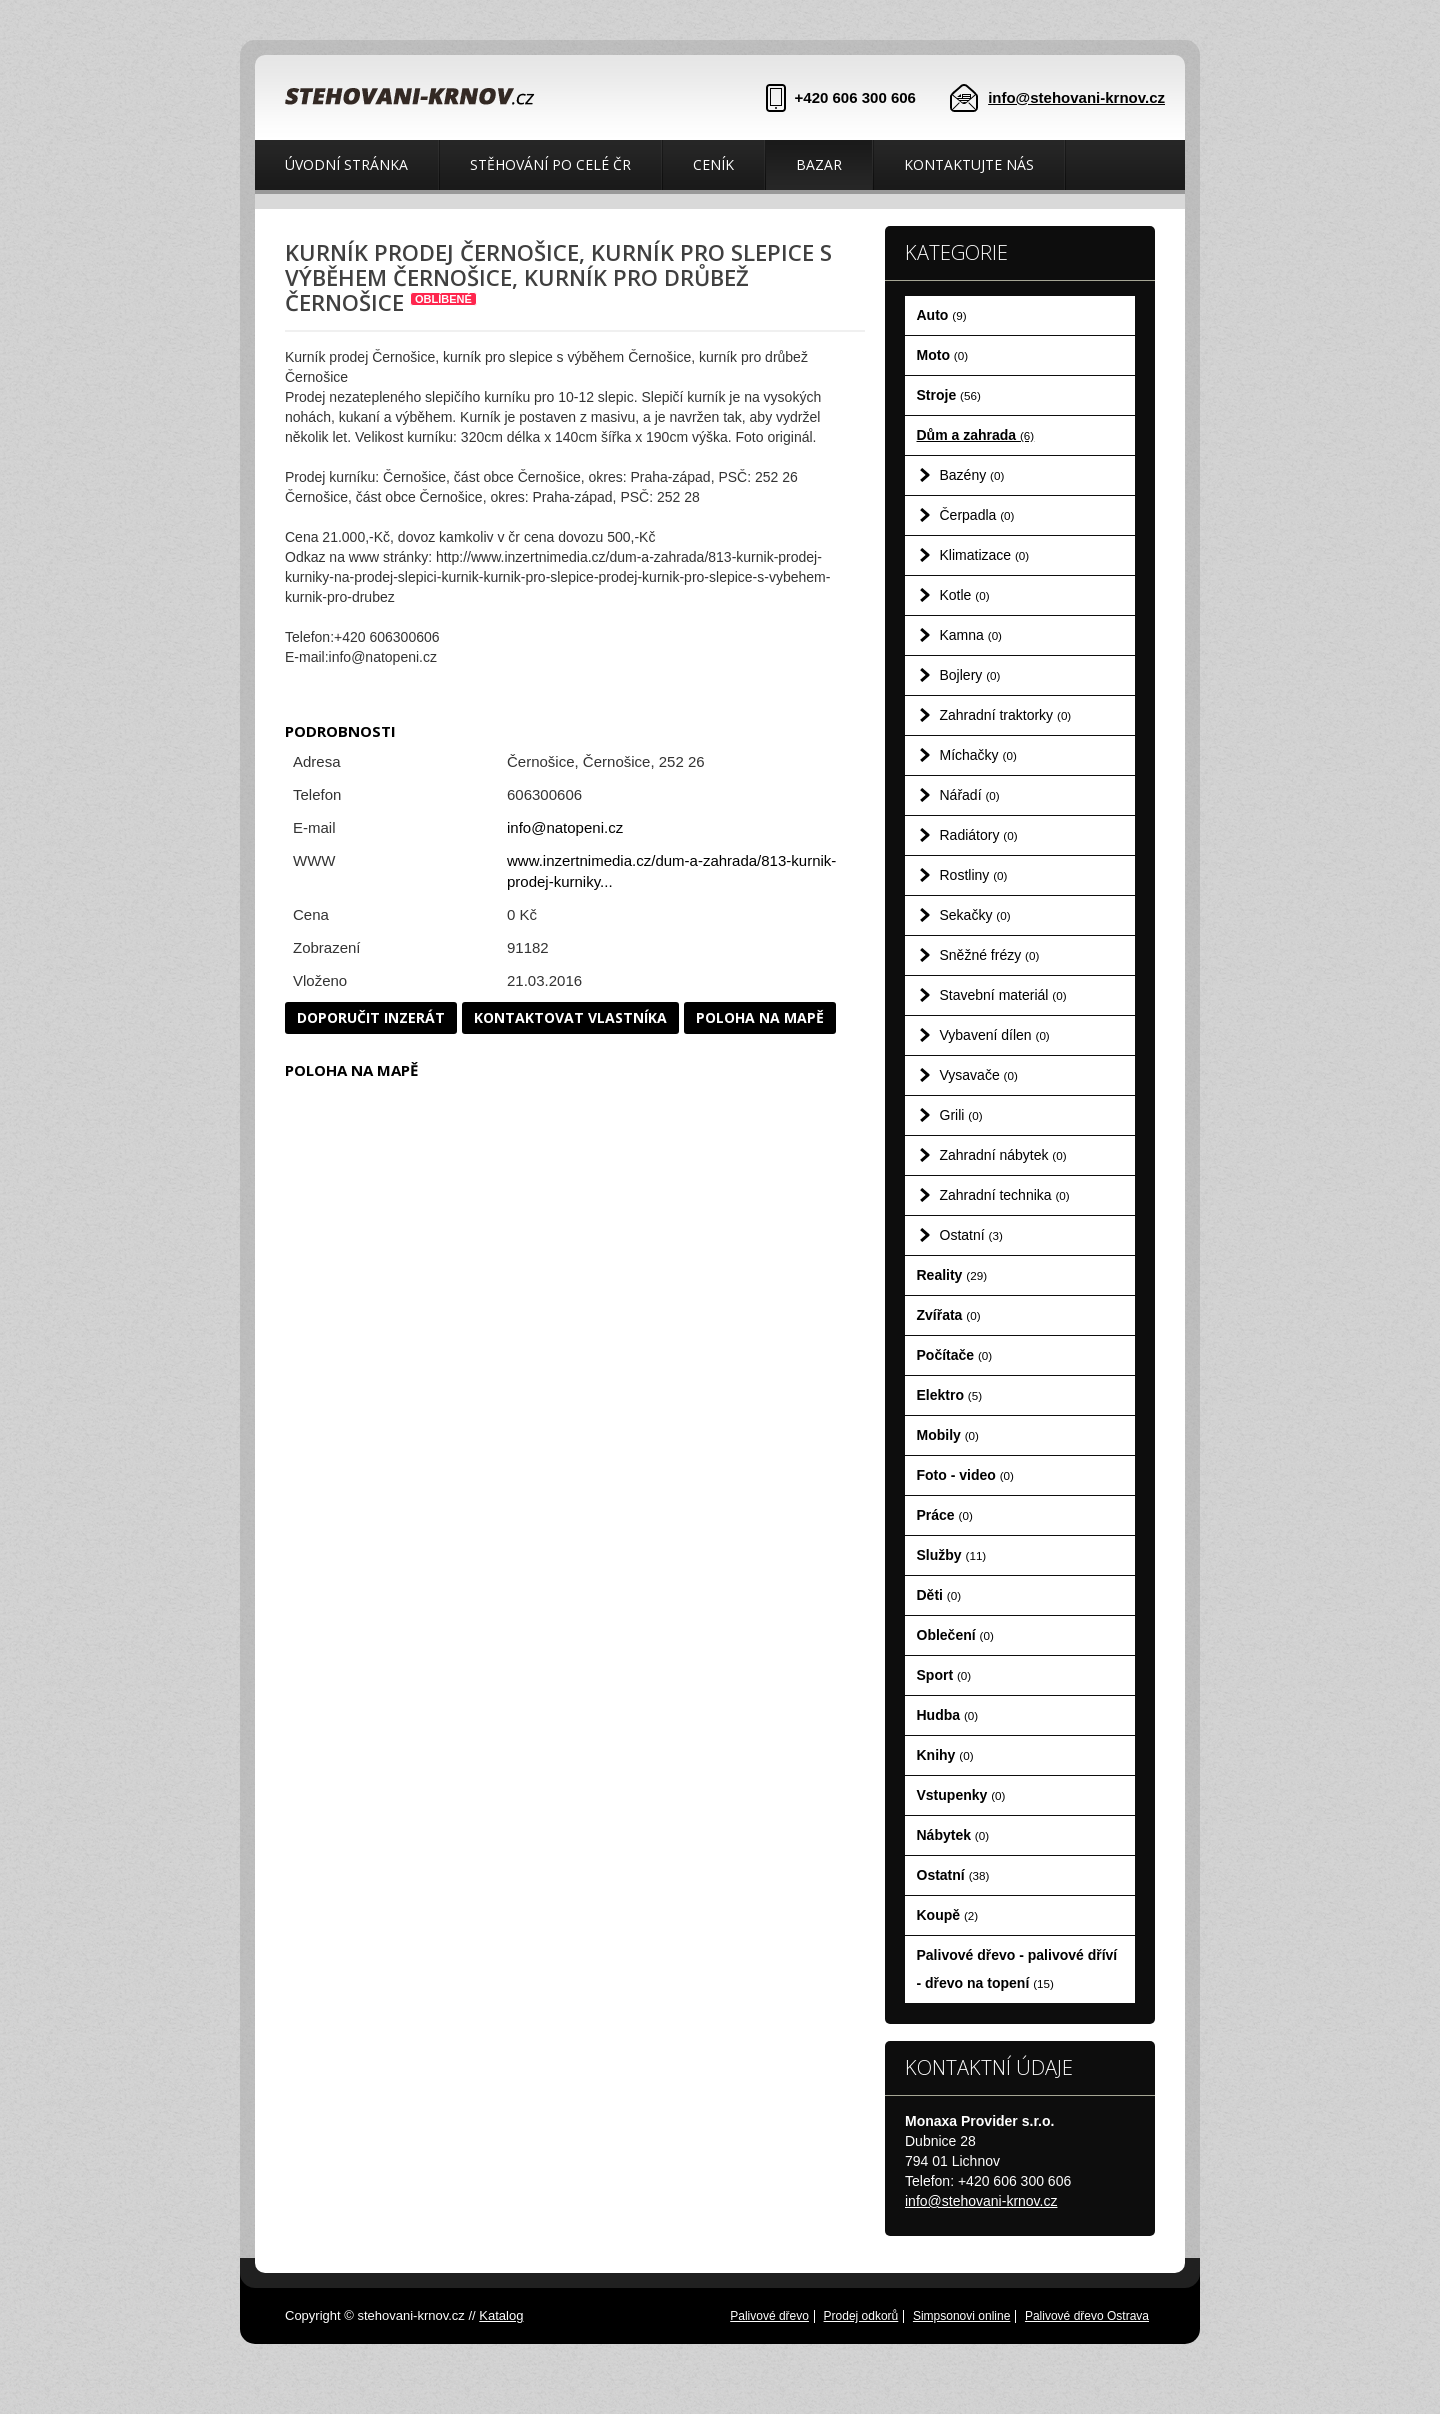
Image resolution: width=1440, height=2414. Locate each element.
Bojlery (970, 675)
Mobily (948, 1435)
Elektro (950, 1395)
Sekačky (975, 915)
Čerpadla (977, 515)
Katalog (501, 2315)
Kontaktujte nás (969, 164)
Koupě (948, 1915)
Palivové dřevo (769, 2316)
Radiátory (979, 835)
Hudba (948, 1715)
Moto (943, 355)
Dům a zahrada (976, 435)
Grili (961, 1115)
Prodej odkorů (861, 2316)
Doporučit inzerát (371, 1017)
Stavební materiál (1003, 995)
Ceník (713, 164)
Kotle (965, 595)
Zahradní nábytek (1003, 1155)
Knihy (945, 1755)
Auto (942, 315)
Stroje (949, 395)
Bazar (819, 164)
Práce (945, 1515)
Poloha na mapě (760, 1017)
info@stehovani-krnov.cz (1076, 97)
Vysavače (979, 1075)
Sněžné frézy (990, 955)
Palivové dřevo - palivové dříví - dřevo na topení (1017, 1969)
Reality (952, 1275)
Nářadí (970, 795)
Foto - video (965, 1475)
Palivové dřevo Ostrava (1087, 2316)
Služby (952, 1555)
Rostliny (974, 875)
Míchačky (978, 755)
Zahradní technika (1005, 1195)
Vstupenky (961, 1795)
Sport (944, 1675)
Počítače (955, 1355)
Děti (939, 1595)
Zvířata (949, 1315)
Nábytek (953, 1835)
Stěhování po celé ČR (550, 164)
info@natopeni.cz (565, 827)
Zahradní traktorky (1006, 715)
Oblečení (955, 1635)
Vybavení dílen (995, 1035)
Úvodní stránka (346, 164)
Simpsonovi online (961, 2316)
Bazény (972, 475)
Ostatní (971, 1235)
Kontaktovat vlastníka (570, 1017)
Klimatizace (985, 555)
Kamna (971, 635)
